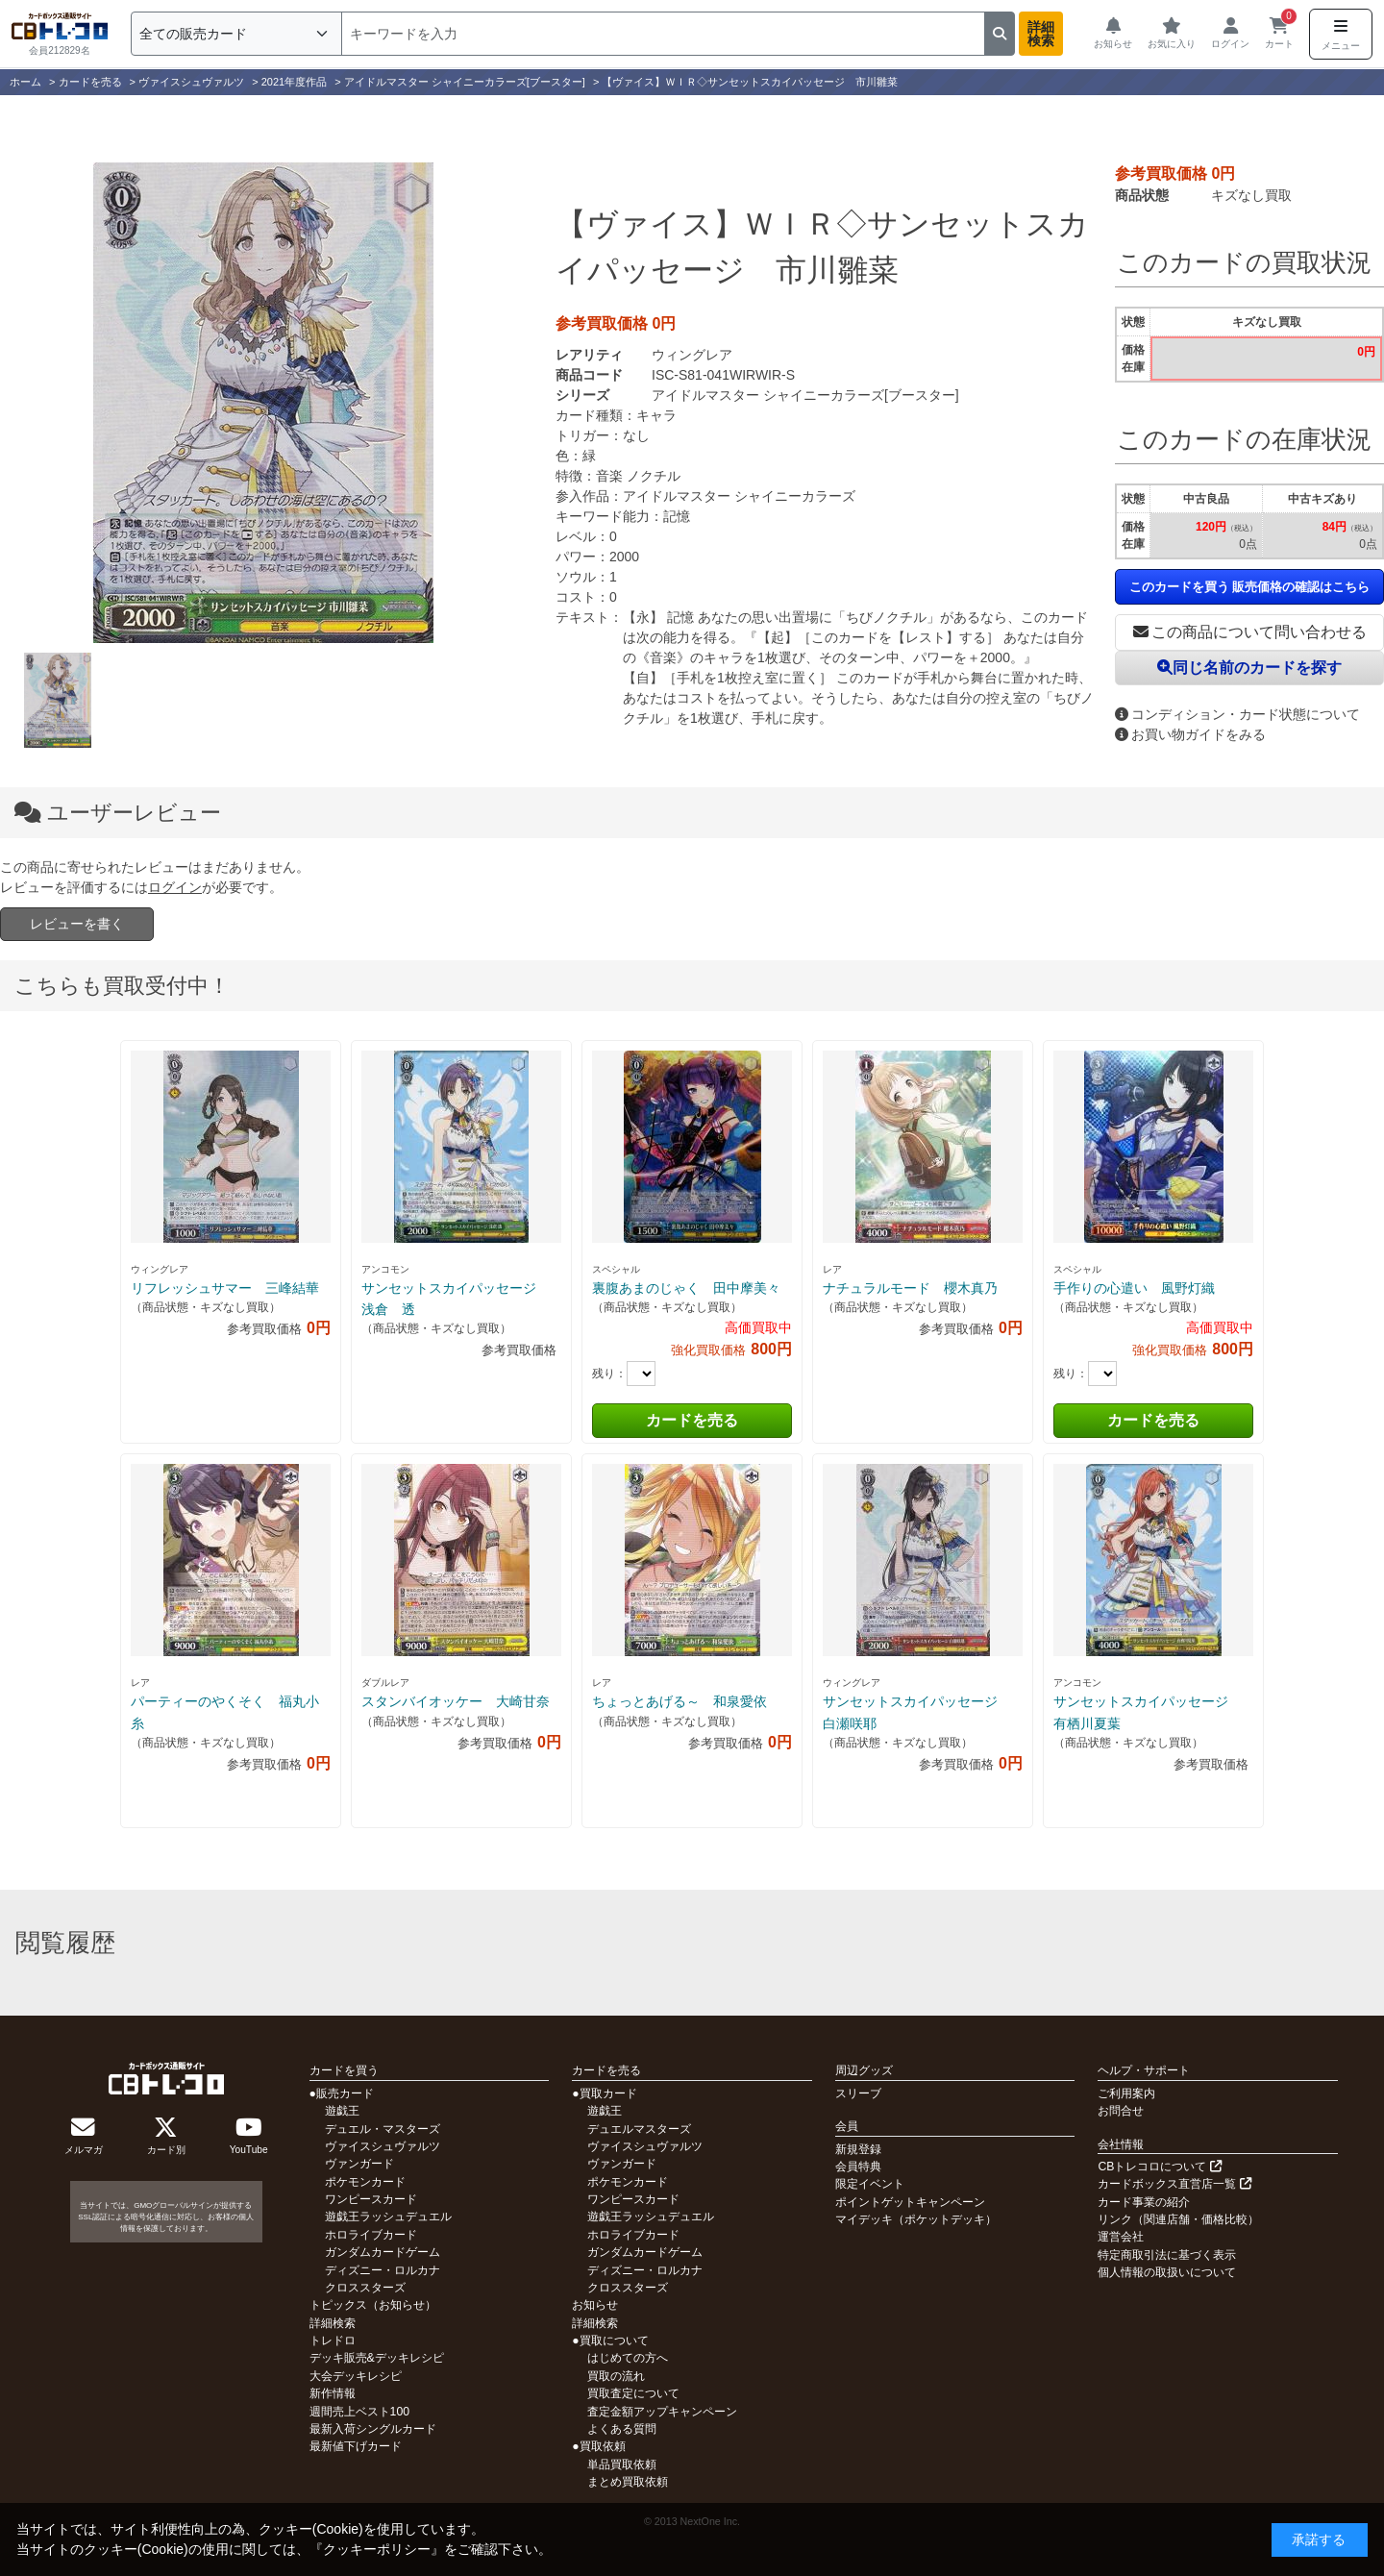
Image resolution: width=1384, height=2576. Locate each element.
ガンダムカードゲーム (382, 2252)
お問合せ (1121, 2111)
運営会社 (1121, 2236)
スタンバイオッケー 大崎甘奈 (455, 1701)
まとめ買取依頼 (627, 2482)
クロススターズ (365, 2287)
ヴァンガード (359, 2163)
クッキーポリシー (377, 2549)
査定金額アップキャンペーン (662, 2411)
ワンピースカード (371, 2199)
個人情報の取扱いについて (1167, 2272)
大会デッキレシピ (355, 2376)
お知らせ (595, 2305)
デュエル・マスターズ (382, 2129)
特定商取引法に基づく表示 (1167, 2255)
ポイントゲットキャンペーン (910, 2202)
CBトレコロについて (1159, 2166)
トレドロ (332, 2340)
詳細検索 (1040, 33)
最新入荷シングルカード (372, 2429)
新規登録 (858, 2149)
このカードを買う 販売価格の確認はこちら (1250, 587)
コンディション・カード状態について (1237, 714)
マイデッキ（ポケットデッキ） (916, 2219)
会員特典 (858, 2166)
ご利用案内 (1126, 2093)
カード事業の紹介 (1144, 2202)
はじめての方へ (627, 2358)
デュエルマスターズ (639, 2129)
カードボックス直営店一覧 (1174, 2184)
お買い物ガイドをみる (1190, 734)
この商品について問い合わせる (1250, 632)
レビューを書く (77, 923)
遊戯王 (342, 2111)
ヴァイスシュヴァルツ (382, 2146)
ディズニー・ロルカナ (382, 2270)
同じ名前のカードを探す (1249, 667)
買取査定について (633, 2393)
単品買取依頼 (621, 2464)
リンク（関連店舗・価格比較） (1178, 2219)
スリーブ (858, 2093)
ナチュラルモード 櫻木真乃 (910, 1288)
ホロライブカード (371, 2235)
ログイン (175, 887)
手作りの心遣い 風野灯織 (1134, 1288)
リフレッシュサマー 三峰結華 (225, 1288)
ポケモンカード (365, 2182)
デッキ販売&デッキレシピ (376, 2358)
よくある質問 (621, 2429)
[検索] (663, 34)
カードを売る (692, 1420)
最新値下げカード (355, 2446)
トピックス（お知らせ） (372, 2305)
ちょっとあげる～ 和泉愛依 (679, 1701)
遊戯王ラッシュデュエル (388, 2216)
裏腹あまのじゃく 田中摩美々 (686, 1288)
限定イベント (869, 2184)
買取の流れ (616, 2376)
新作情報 (332, 2393)
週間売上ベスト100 (359, 2411)
